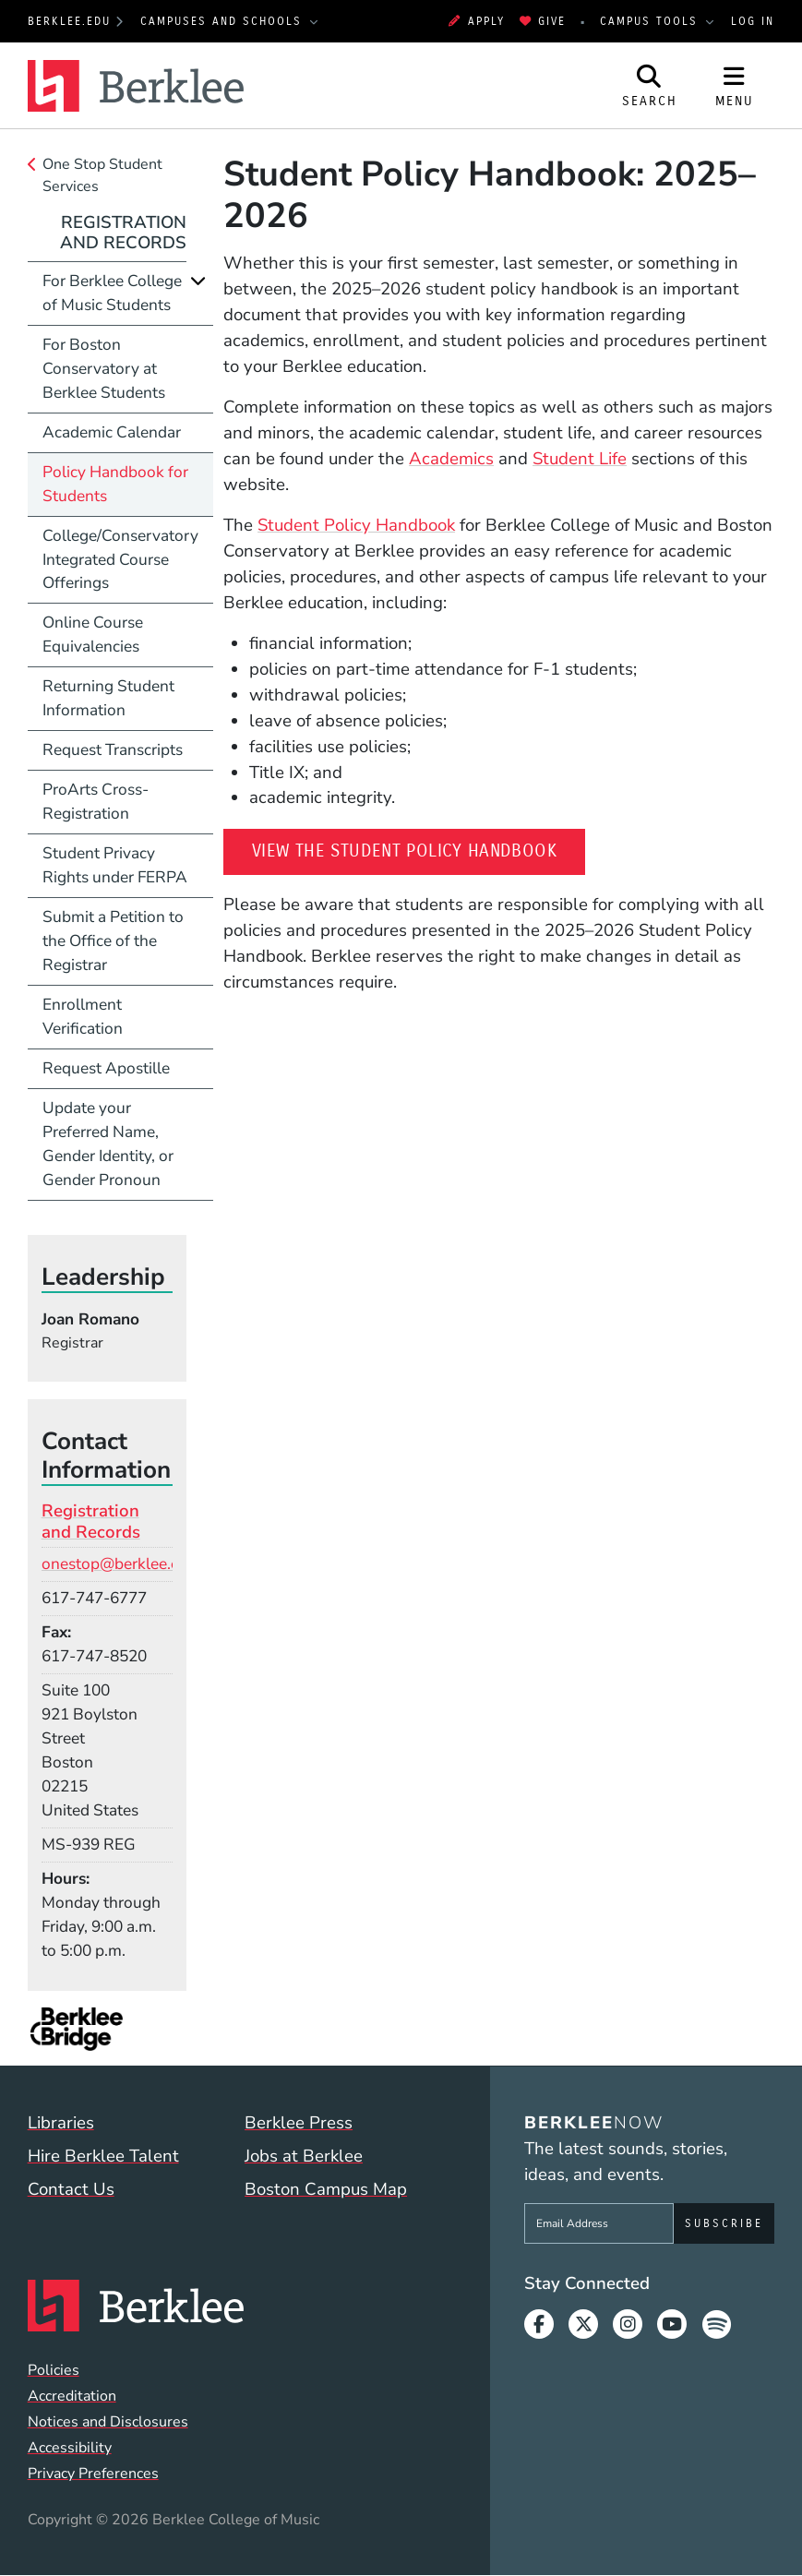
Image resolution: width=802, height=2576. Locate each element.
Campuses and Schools (223, 21)
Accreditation (72, 2396)
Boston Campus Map (326, 2189)
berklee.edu (69, 21)
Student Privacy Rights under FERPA (114, 865)
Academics (451, 459)
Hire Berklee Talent (103, 2156)
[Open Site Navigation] (734, 85)
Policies (53, 2370)
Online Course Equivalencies (92, 634)
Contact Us (71, 2189)
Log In (752, 21)
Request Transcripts (112, 749)
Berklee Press (299, 2123)
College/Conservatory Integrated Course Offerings (120, 559)
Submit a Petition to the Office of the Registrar (113, 940)
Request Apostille (106, 1068)
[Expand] (198, 281)
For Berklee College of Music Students (112, 293)
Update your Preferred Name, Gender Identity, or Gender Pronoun (108, 1143)
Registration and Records (123, 232)
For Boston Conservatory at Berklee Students (103, 368)
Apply (476, 21)
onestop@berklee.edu (120, 1563)
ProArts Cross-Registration (95, 801)
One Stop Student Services (102, 175)
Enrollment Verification (82, 1016)
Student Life (580, 459)
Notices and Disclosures (108, 2422)
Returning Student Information (108, 698)
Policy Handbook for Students (115, 484)
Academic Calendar (111, 432)
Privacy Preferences (93, 2473)
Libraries (61, 2123)
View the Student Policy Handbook (418, 849)
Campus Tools (651, 21)
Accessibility (70, 2448)
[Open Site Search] (649, 85)
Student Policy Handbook (356, 525)
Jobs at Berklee (304, 2156)
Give (543, 21)
